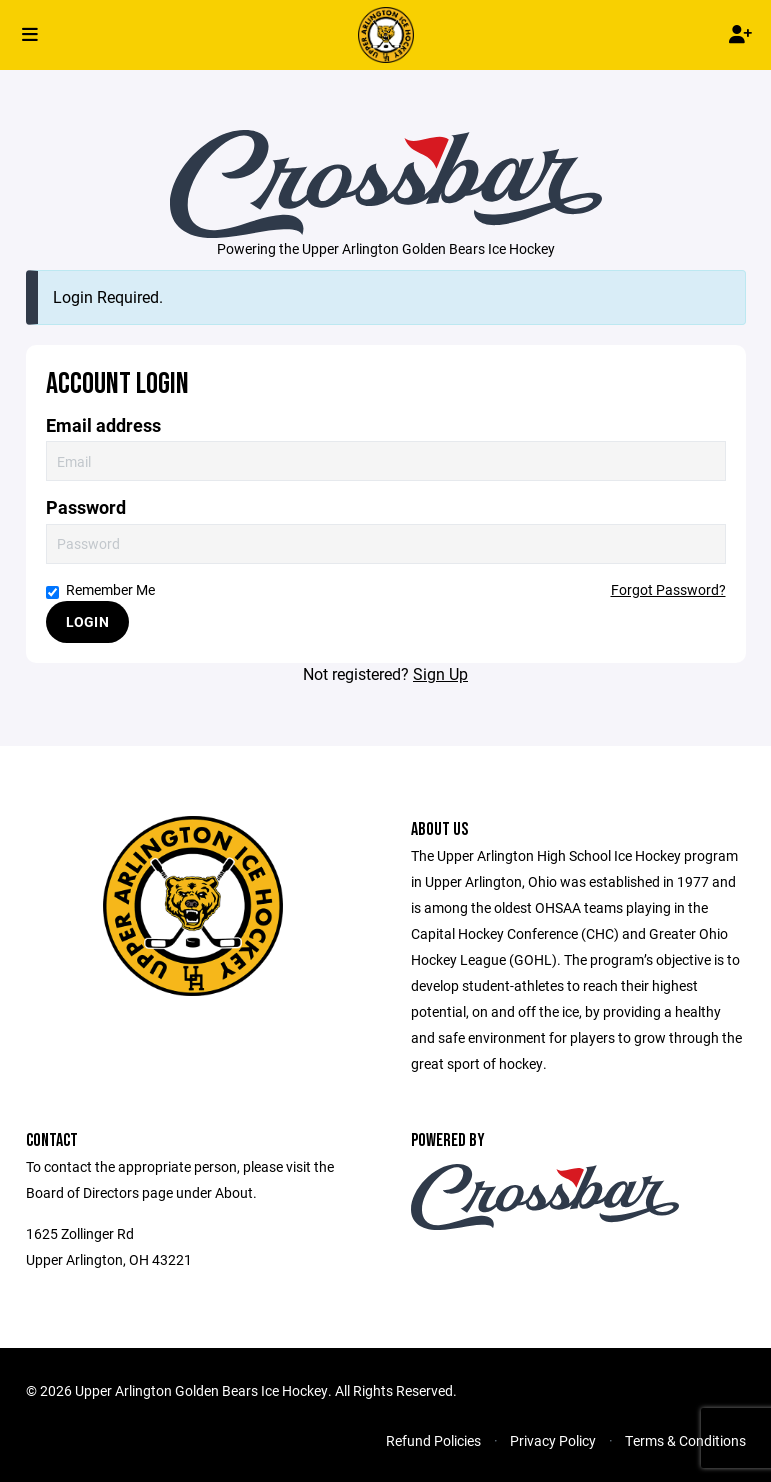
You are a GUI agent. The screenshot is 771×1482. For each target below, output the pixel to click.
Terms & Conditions (685, 1440)
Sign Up (440, 673)
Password (86, 507)
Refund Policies (433, 1440)
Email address (103, 425)
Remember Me (100, 589)
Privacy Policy (553, 1440)
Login (87, 621)
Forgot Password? (668, 589)
